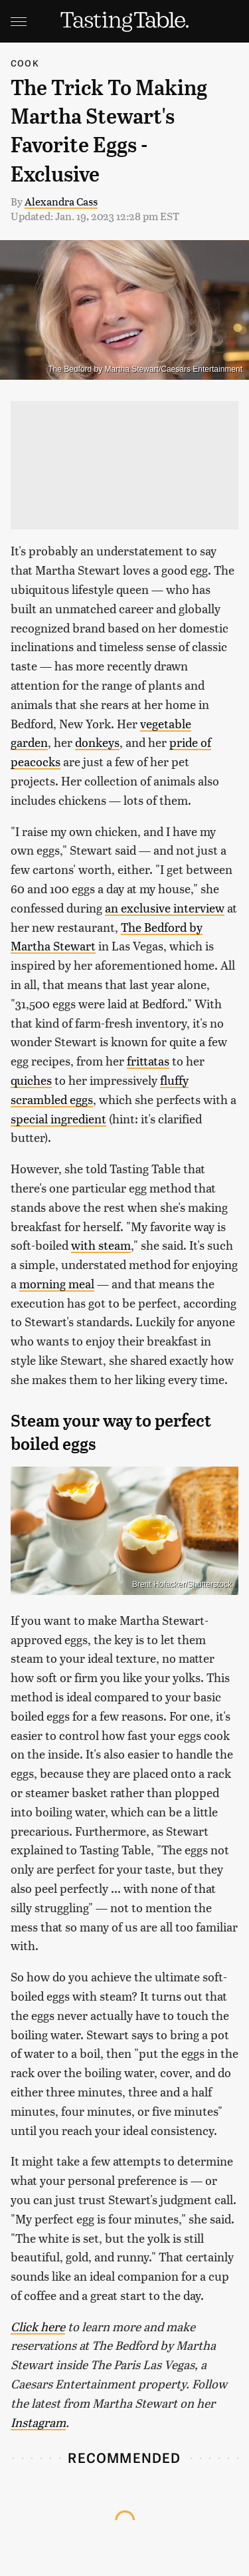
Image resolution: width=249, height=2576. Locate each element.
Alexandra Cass (61, 201)
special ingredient (58, 1118)
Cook (25, 63)
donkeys (97, 742)
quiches (31, 1080)
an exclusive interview (164, 907)
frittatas (148, 1060)
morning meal (56, 1283)
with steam (101, 1244)
